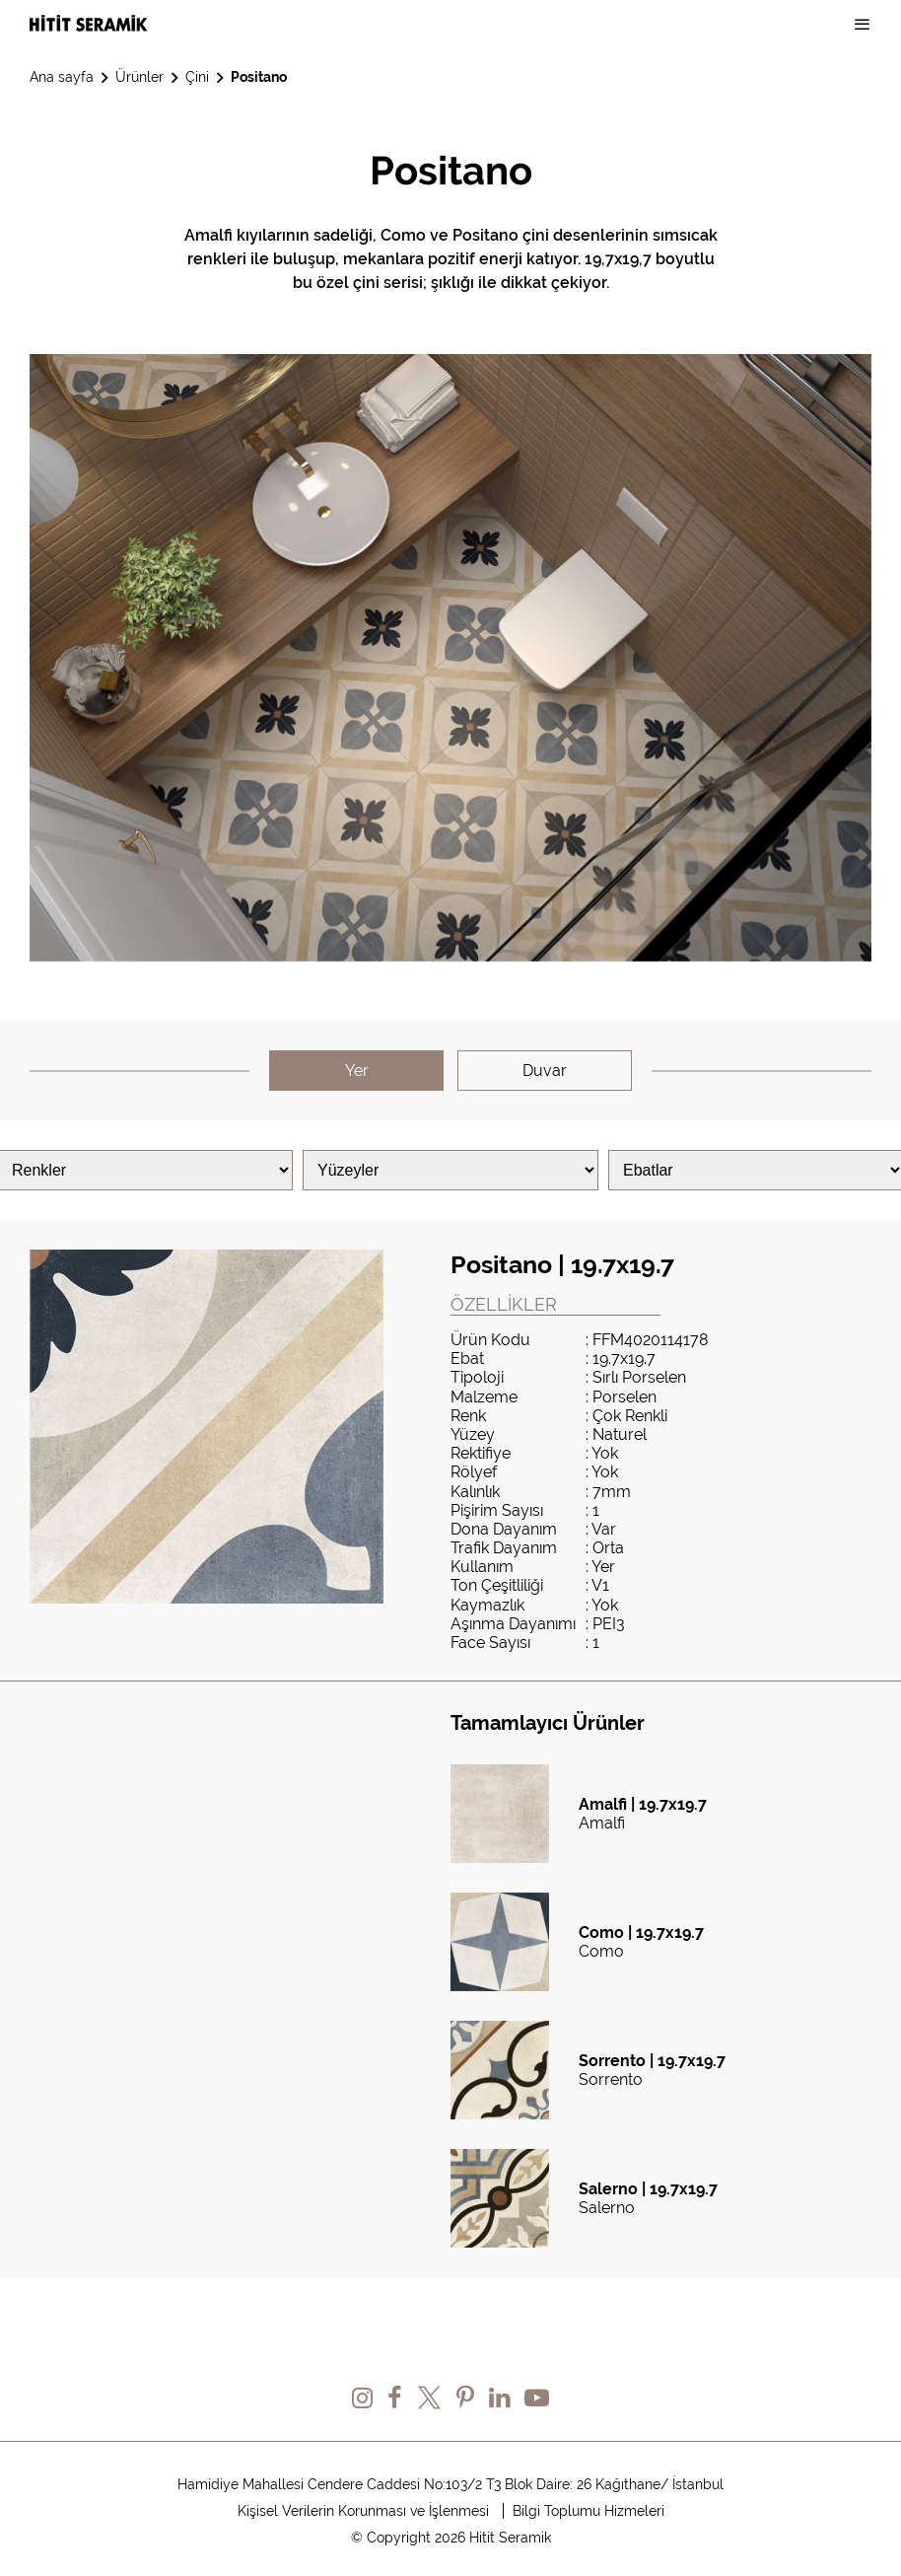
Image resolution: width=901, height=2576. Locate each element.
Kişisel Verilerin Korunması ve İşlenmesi (363, 2511)
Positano (259, 77)
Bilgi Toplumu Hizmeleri (588, 2511)
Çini (197, 77)
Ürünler (139, 77)
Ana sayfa (62, 77)
